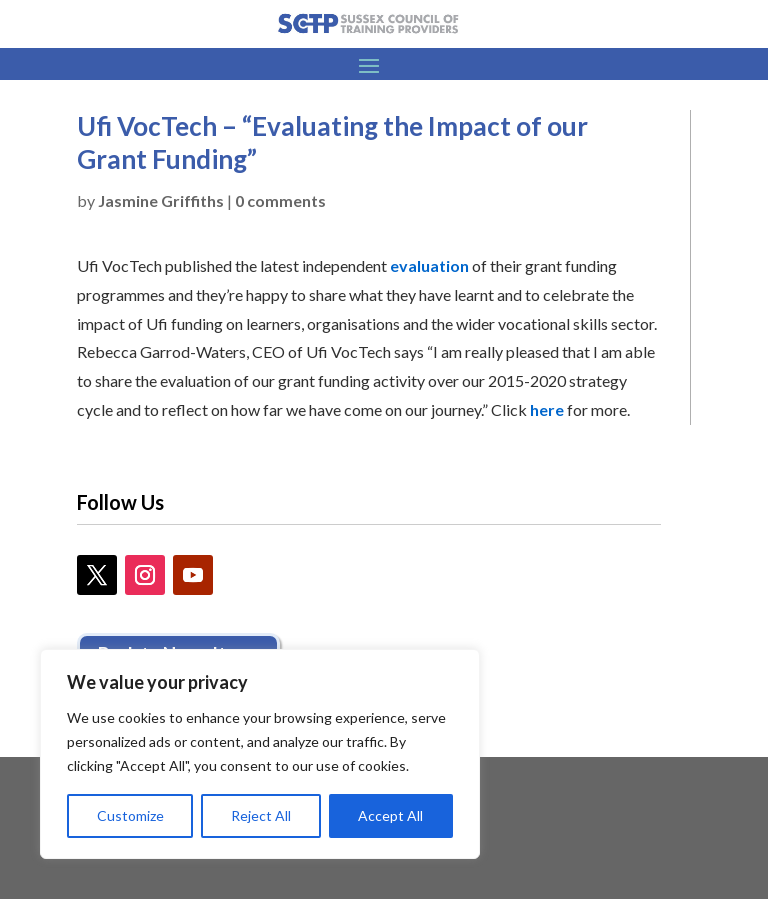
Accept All (390, 815)
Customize (130, 815)
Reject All (261, 815)
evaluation (429, 265)
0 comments (280, 200)
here (547, 409)
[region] (260, 754)
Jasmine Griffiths (161, 200)
